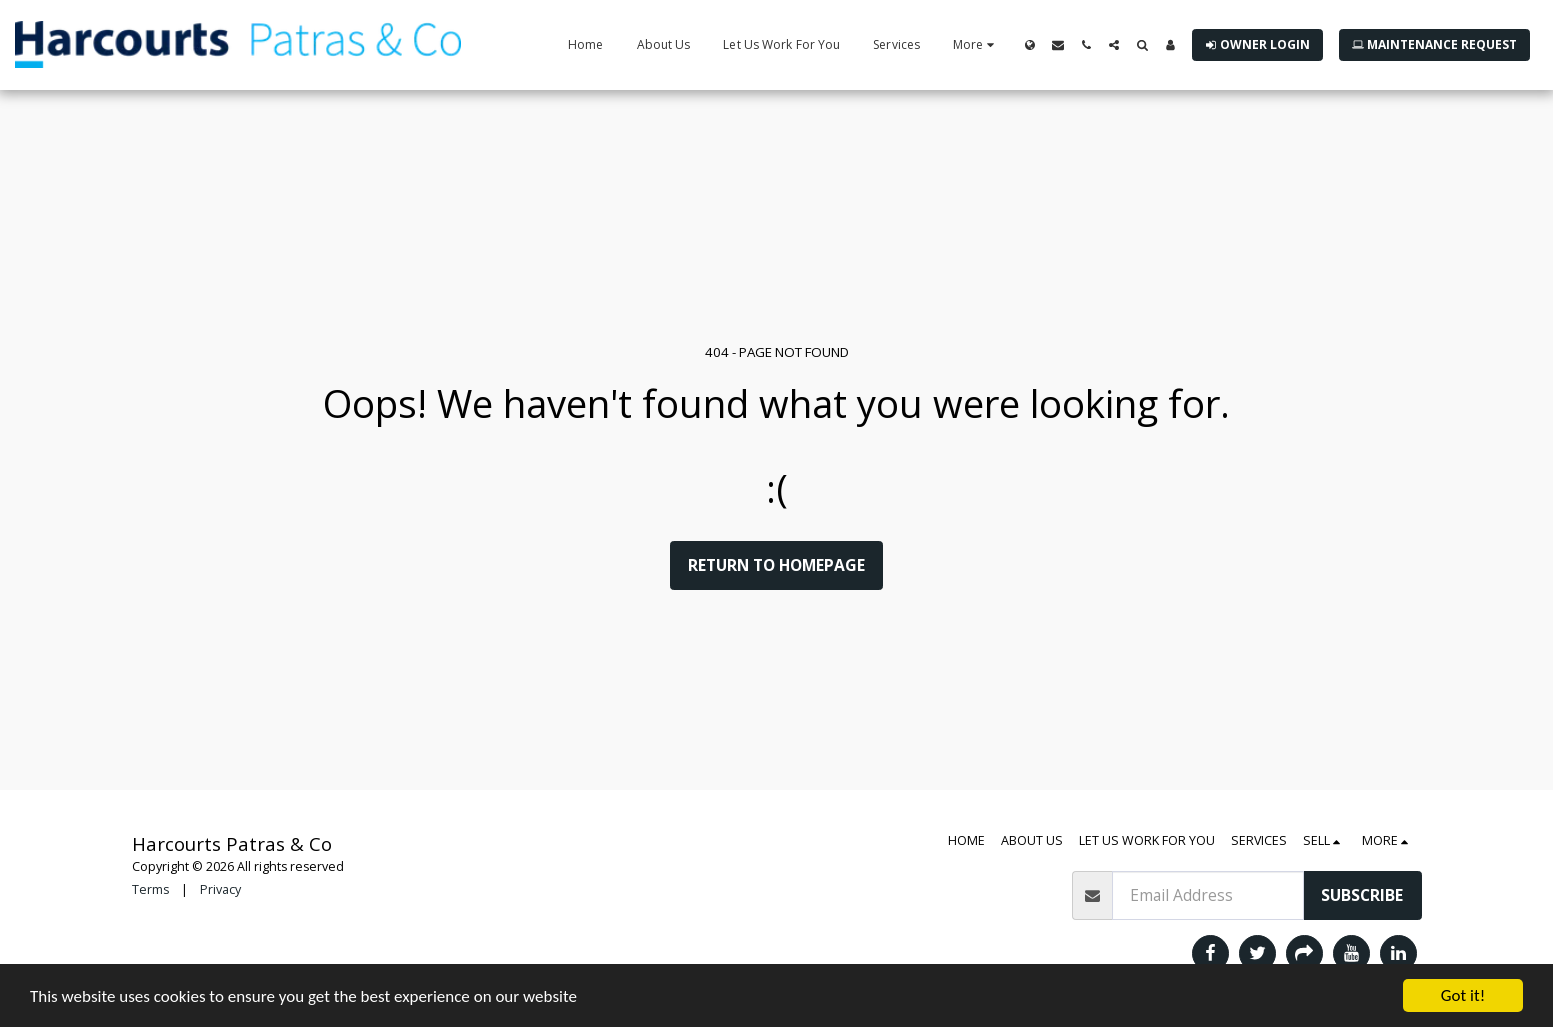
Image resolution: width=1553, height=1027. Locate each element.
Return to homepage (776, 565)
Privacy (220, 889)
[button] (1058, 45)
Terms (150, 889)
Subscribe (1362, 895)
